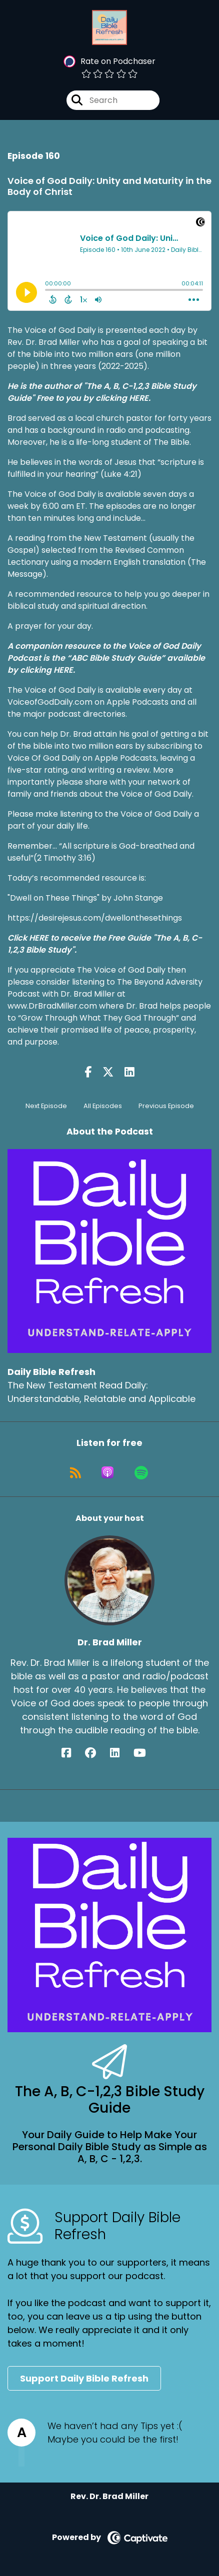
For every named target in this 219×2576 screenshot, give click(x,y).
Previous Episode (166, 1106)
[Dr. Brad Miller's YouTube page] (146, 1753)
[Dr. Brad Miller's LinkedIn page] (121, 1753)
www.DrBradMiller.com (53, 1006)
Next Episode (46, 1106)
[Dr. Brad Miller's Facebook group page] (96, 1753)
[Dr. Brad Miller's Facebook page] (72, 1753)
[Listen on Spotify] (141, 1472)
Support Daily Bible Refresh (84, 2378)
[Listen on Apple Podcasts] (107, 1472)
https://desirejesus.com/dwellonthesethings (95, 918)
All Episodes (103, 1106)
